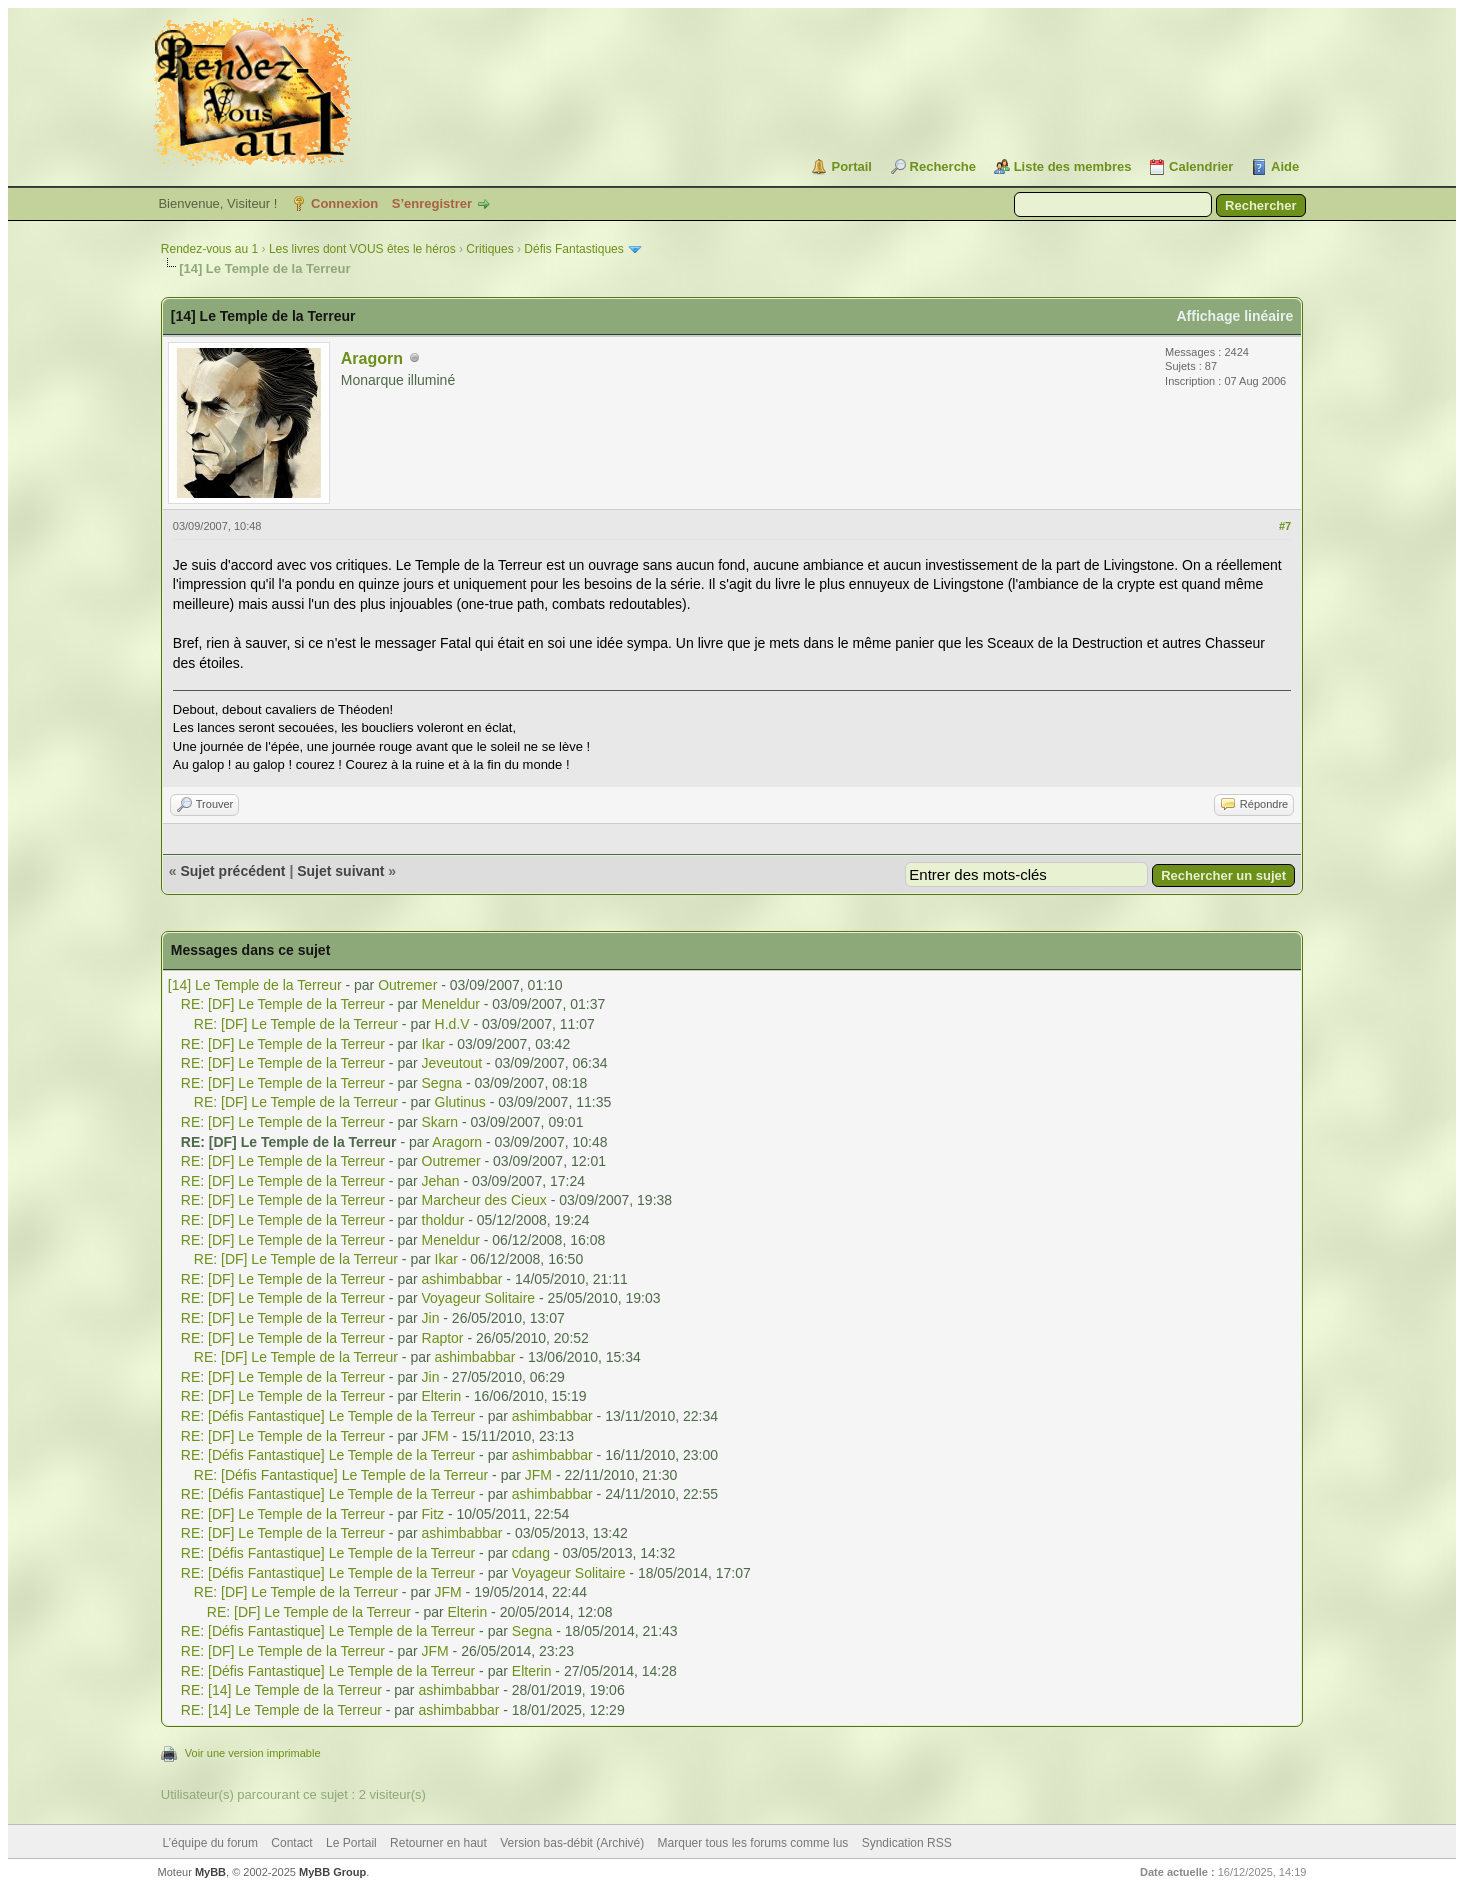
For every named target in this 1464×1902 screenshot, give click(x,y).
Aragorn (372, 358)
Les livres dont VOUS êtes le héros (362, 249)
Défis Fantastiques (573, 249)
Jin (431, 1318)
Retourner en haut (438, 1843)
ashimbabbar (462, 1279)
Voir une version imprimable (253, 1753)
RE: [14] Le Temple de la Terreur (281, 1690)
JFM (435, 1436)
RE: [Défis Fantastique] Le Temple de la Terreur (328, 1416)
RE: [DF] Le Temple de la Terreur (283, 1004)
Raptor (443, 1338)
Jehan (441, 1181)
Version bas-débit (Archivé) (572, 1843)
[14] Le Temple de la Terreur (255, 985)
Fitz (433, 1514)
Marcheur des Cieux (484, 1200)
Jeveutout (452, 1063)
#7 (1285, 526)
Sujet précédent (232, 871)
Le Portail (351, 1843)
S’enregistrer (432, 203)
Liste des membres (1073, 166)
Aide (1285, 166)
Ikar (433, 1044)
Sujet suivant (340, 871)
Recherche (943, 166)
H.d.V (452, 1024)
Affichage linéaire (1234, 316)
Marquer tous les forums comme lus (753, 1843)
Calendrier (1201, 166)
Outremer (407, 985)
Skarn (440, 1122)
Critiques (489, 249)
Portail (851, 166)
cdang (531, 1553)
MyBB (210, 1872)
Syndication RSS (907, 1843)
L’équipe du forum (210, 1843)
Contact (291, 1843)
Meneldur (451, 1004)
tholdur (443, 1220)
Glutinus (460, 1102)
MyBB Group (332, 1872)
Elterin (442, 1396)
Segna (442, 1083)
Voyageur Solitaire (479, 1298)
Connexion (344, 203)
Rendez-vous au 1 (209, 249)
